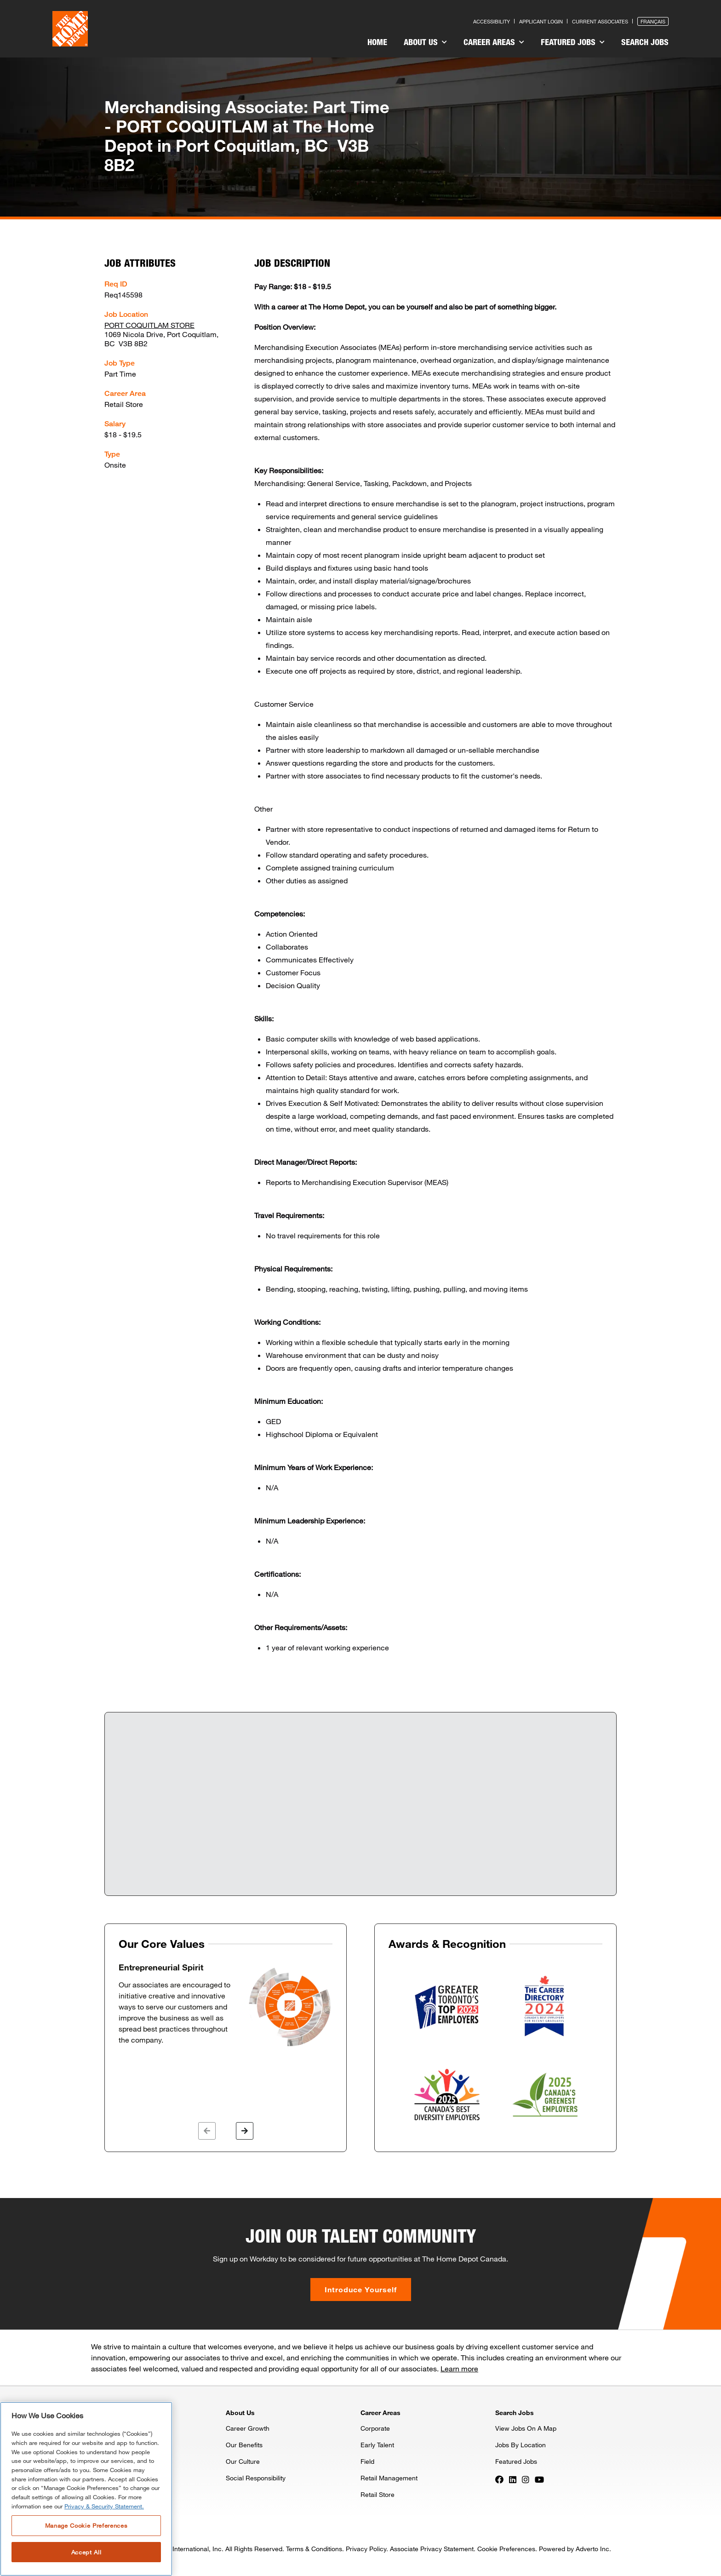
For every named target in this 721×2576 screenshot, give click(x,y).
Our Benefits (244, 2445)
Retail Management (389, 2478)
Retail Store (377, 2494)
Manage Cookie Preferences (86, 2525)
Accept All (86, 2552)
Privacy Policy (366, 2549)
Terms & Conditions (314, 2549)
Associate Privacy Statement (432, 2549)
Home (377, 42)
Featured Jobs (573, 42)
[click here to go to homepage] (70, 28)
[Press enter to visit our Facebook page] (499, 2478)
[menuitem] (377, 43)
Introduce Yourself (361, 2289)
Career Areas (494, 42)
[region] (86, 2489)
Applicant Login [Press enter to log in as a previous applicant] (541, 21)
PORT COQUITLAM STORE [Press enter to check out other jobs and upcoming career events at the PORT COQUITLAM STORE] (149, 325)
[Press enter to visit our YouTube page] (539, 2478)
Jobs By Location (520, 2445)
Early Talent (377, 2445)
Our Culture (243, 2461)
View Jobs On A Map (525, 2428)
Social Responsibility (256, 2478)
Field (367, 2461)
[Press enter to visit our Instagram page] (525, 2478)
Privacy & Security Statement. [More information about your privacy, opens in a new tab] (104, 2506)
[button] (207, 2131)
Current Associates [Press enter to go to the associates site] (600, 21)
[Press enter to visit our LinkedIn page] (512, 2478)
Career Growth (247, 2428)
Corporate (375, 2428)
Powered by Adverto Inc (574, 2549)
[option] (225, 2005)
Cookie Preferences (506, 2549)
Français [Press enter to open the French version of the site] (653, 21)
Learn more (459, 2368)
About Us (425, 42)
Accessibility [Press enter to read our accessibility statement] (491, 21)
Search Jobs (645, 42)
